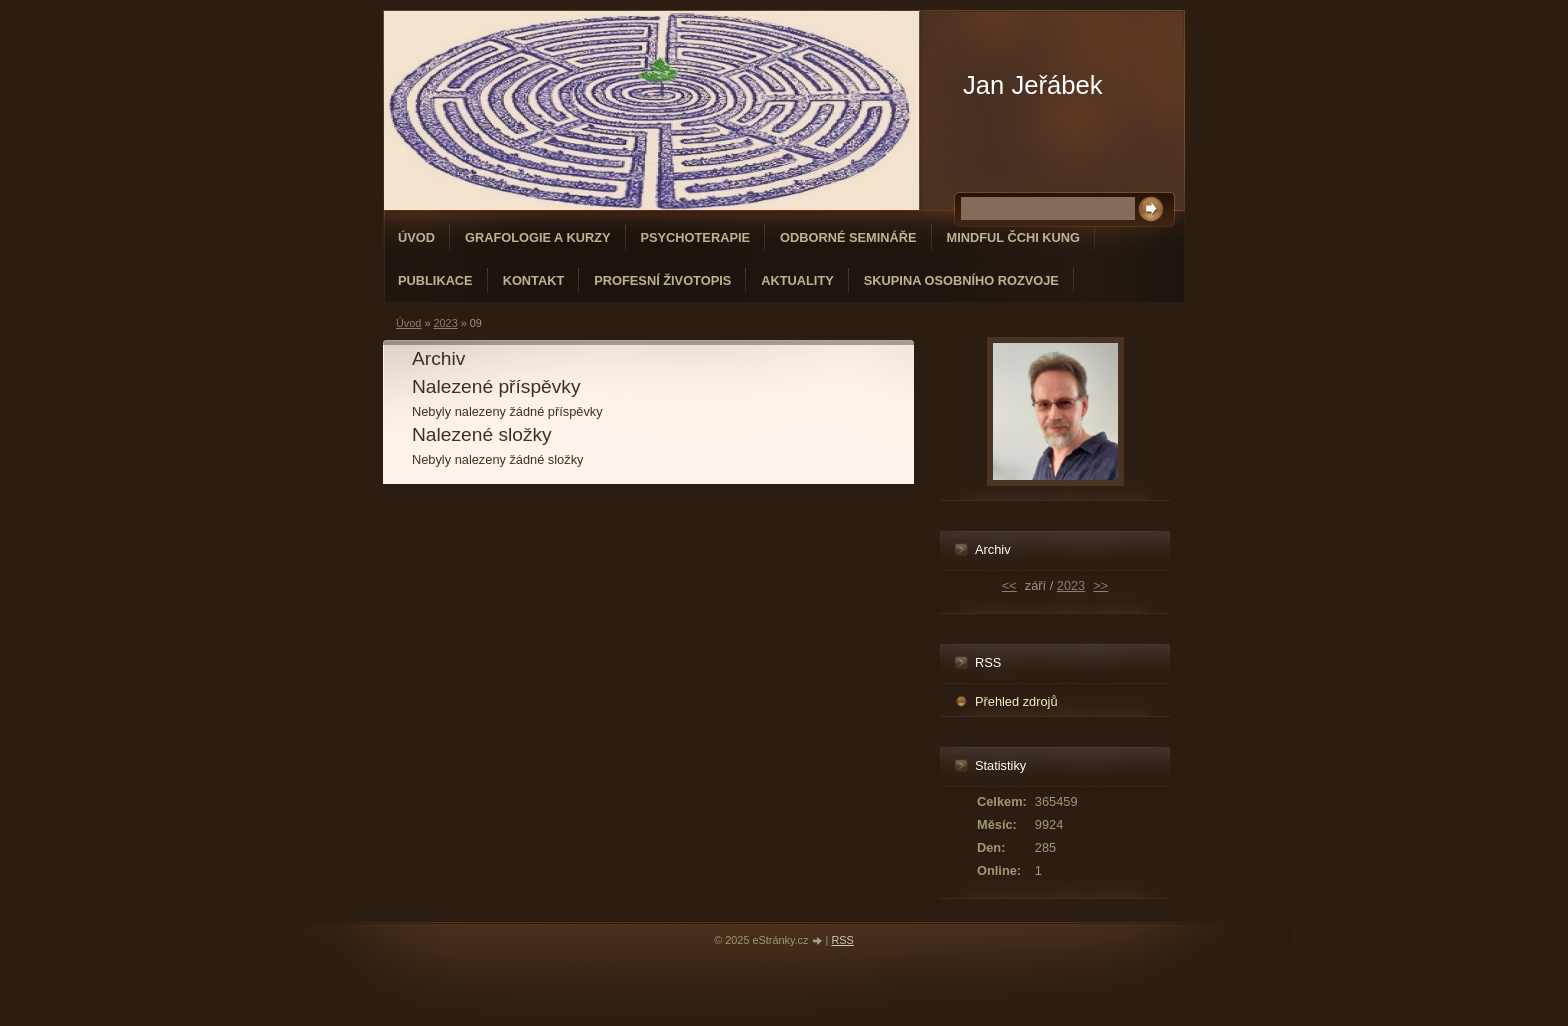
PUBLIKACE (435, 280)
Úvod (416, 237)
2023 (445, 323)
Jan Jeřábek (1032, 85)
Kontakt (534, 280)
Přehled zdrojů (1016, 701)
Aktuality (797, 280)
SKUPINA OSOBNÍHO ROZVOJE (961, 280)
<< (1009, 585)
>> (1100, 585)
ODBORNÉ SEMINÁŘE (848, 237)
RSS (842, 940)
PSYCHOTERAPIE (696, 237)
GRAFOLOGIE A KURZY (538, 237)
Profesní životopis (662, 280)
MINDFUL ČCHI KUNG (1013, 237)
